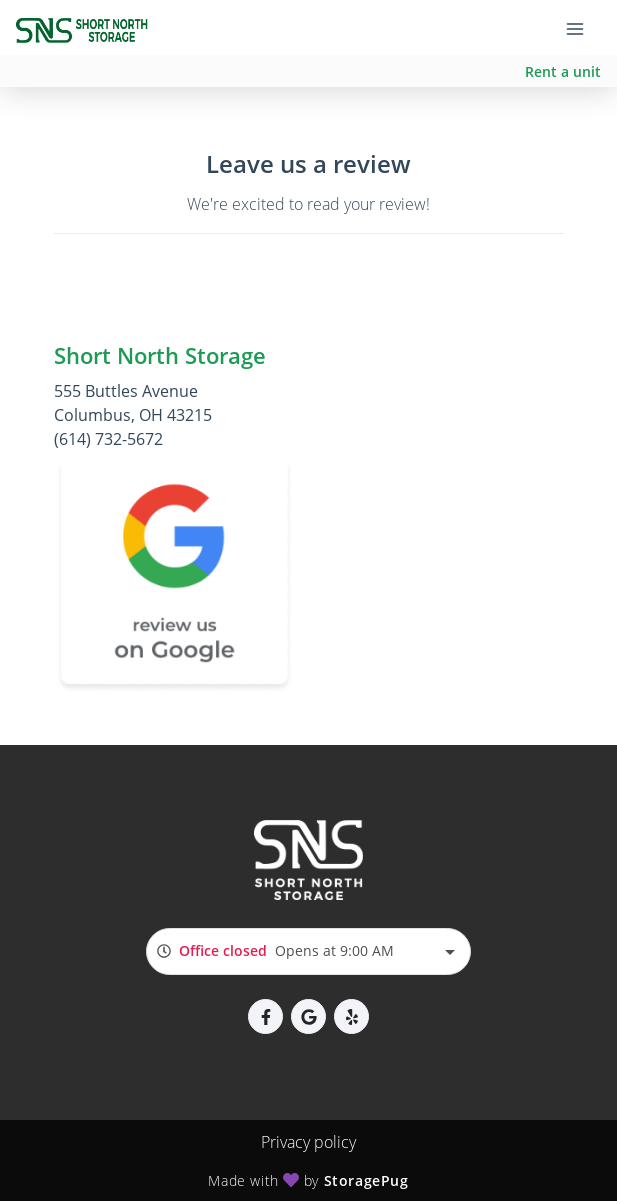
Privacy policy (308, 1142)
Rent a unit (563, 71)
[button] (265, 1016)
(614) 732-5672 (108, 439)
